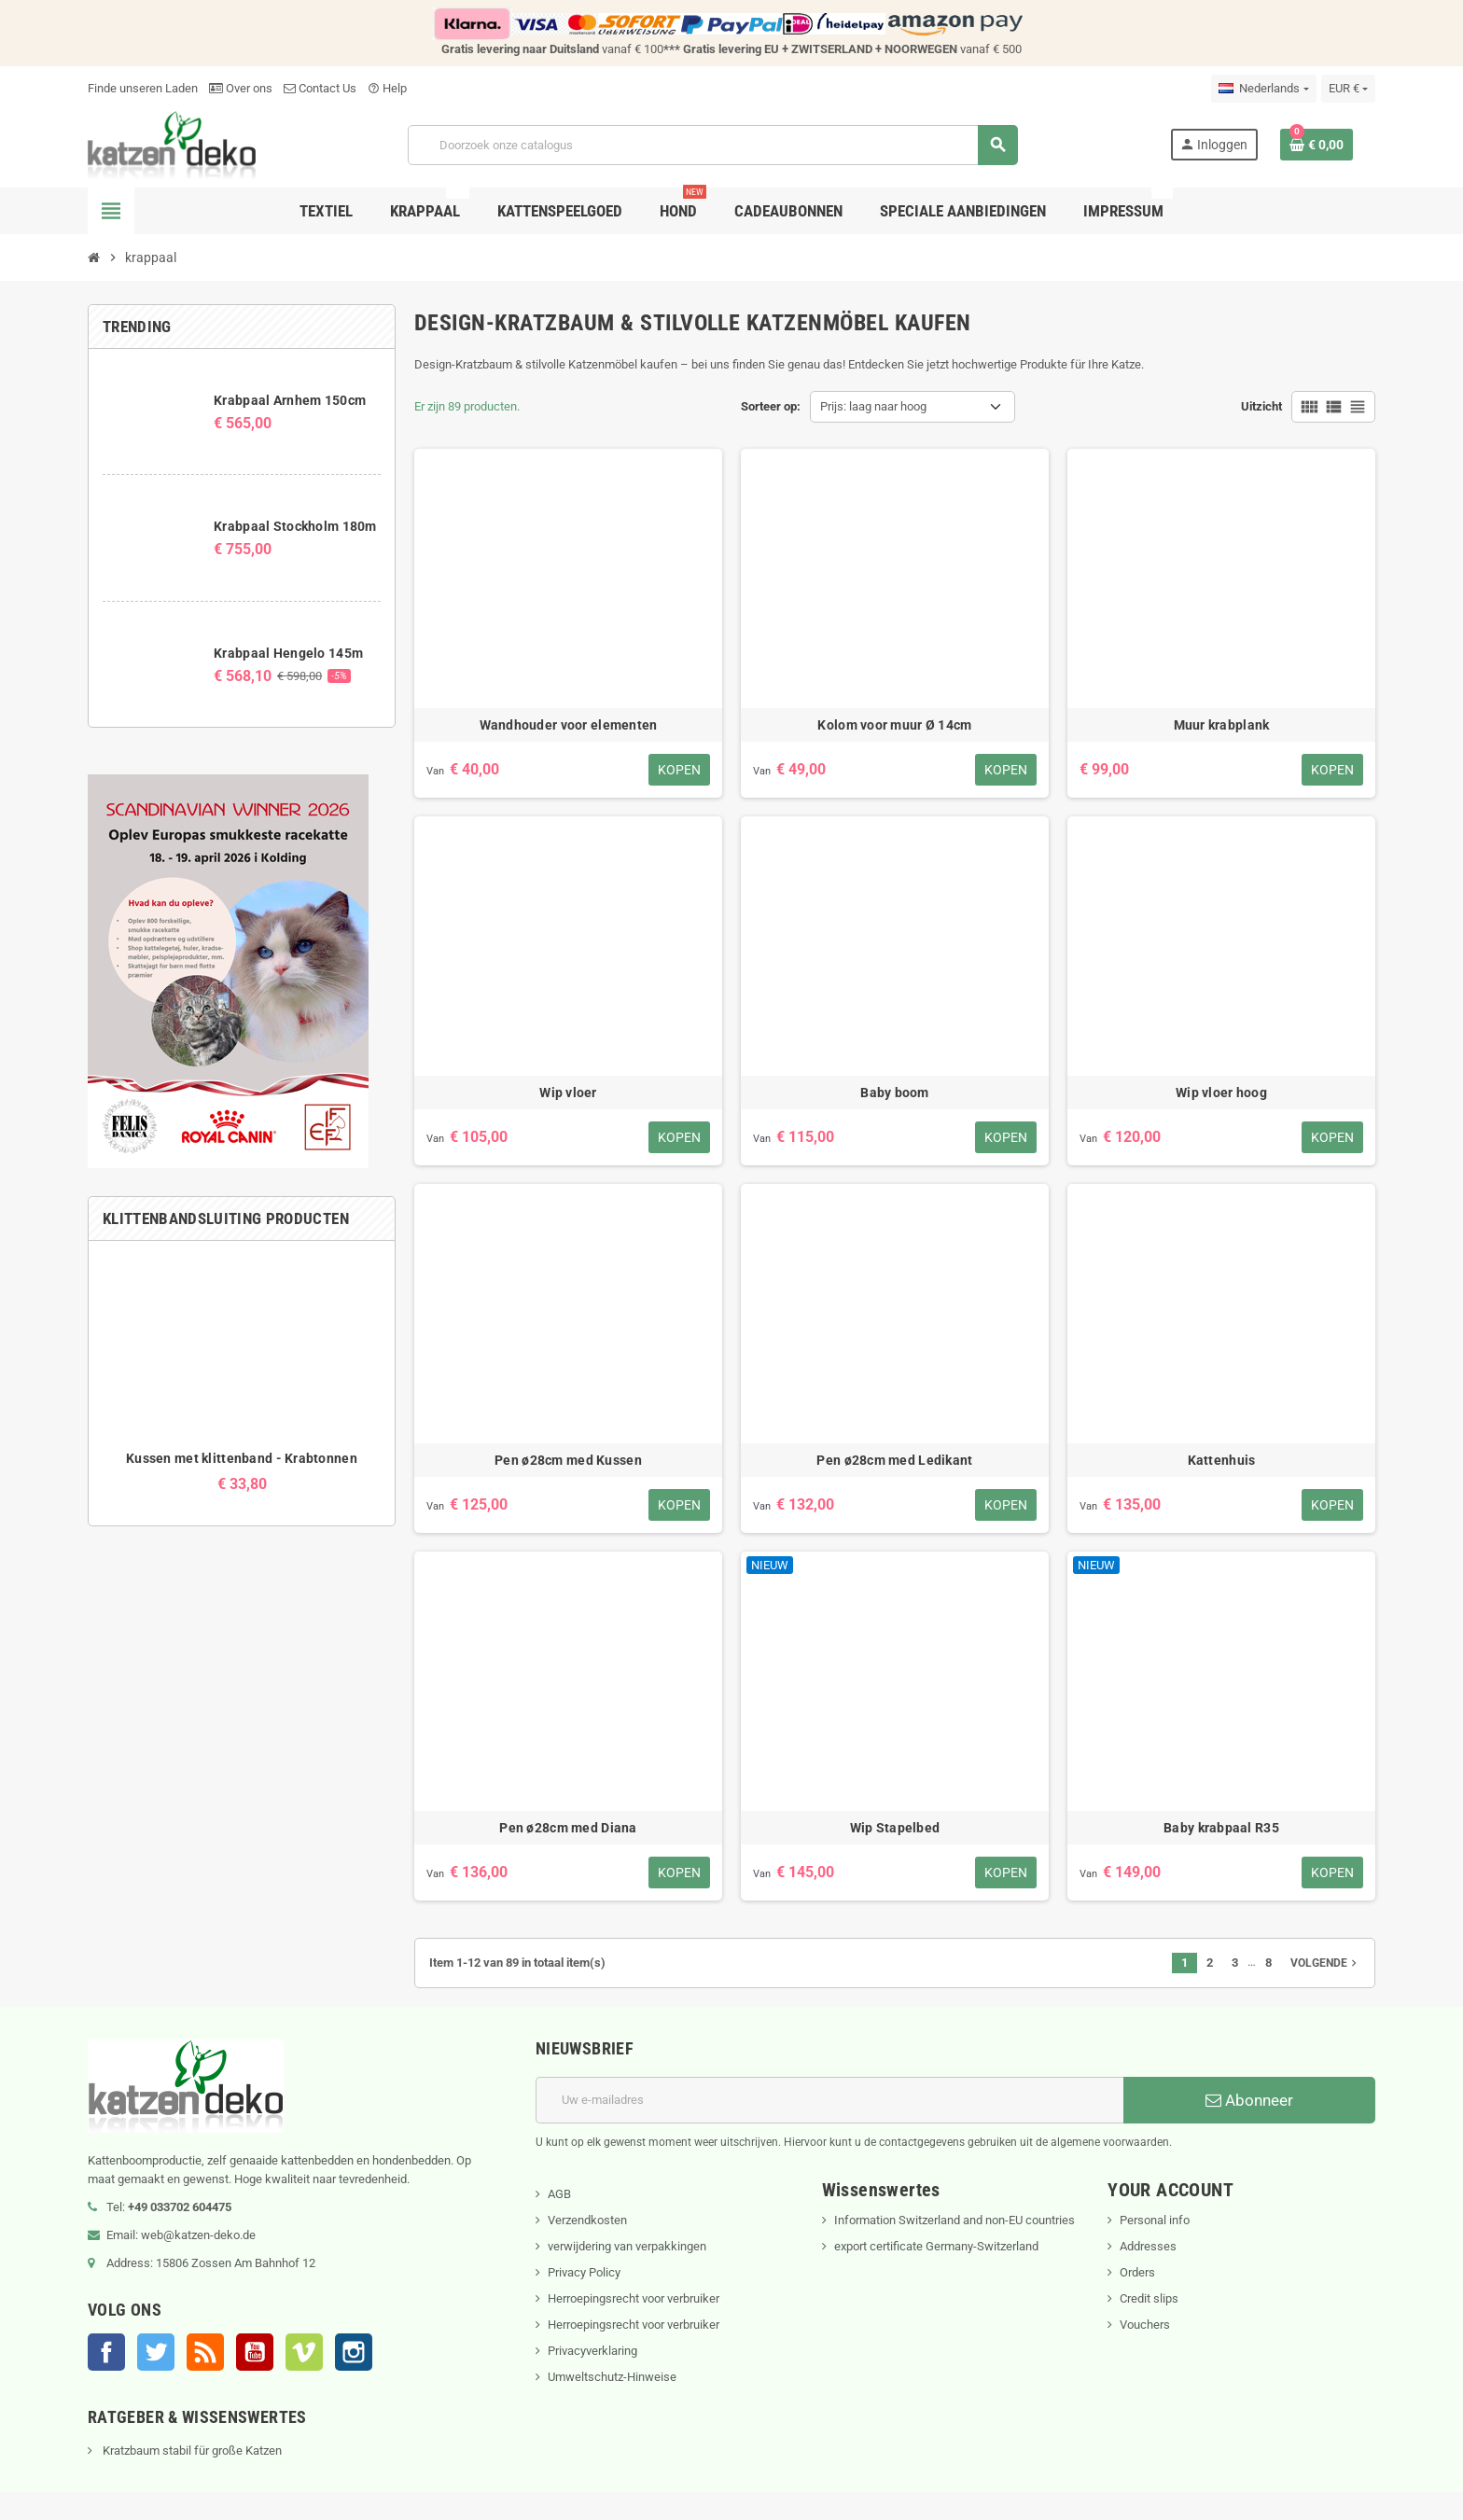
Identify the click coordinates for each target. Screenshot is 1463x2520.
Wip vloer (568, 1092)
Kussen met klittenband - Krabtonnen (241, 1458)
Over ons (240, 88)
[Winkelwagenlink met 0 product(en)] (1316, 144)
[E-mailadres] (829, 2100)
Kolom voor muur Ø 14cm (894, 724)
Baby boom (894, 1092)
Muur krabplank (1222, 724)
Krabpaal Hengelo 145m (288, 653)
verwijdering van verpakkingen (627, 2246)
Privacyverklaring (592, 2351)
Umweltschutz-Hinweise (612, 2377)
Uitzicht (1261, 406)
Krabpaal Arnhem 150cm (290, 400)
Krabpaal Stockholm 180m (295, 526)
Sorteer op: (771, 406)
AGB (559, 2194)
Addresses (1148, 2246)
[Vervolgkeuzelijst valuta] (1348, 89)
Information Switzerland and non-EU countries (954, 2220)
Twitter (155, 2352)
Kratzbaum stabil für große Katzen (191, 2450)
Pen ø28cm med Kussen (568, 1460)
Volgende (1325, 1963)
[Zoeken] (712, 145)
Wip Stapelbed (895, 1827)
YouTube (254, 2352)
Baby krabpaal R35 (1221, 1827)
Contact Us (320, 88)
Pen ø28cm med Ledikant (894, 1460)
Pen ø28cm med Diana (567, 1827)
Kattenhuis (1222, 1460)
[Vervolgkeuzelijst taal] (1263, 89)
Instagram (353, 2352)
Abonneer (1249, 2100)
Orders (1137, 2272)
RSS (205, 2352)
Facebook (106, 2352)
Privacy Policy (584, 2272)
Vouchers (1145, 2325)
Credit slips (1149, 2298)
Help (387, 88)
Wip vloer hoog (1221, 1092)
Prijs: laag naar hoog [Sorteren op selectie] (873, 406)
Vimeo (304, 2352)
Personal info (1155, 2220)
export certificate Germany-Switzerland (936, 2246)
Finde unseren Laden (143, 88)
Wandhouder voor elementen (569, 724)
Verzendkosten (587, 2220)
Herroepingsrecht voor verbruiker (633, 2298)
